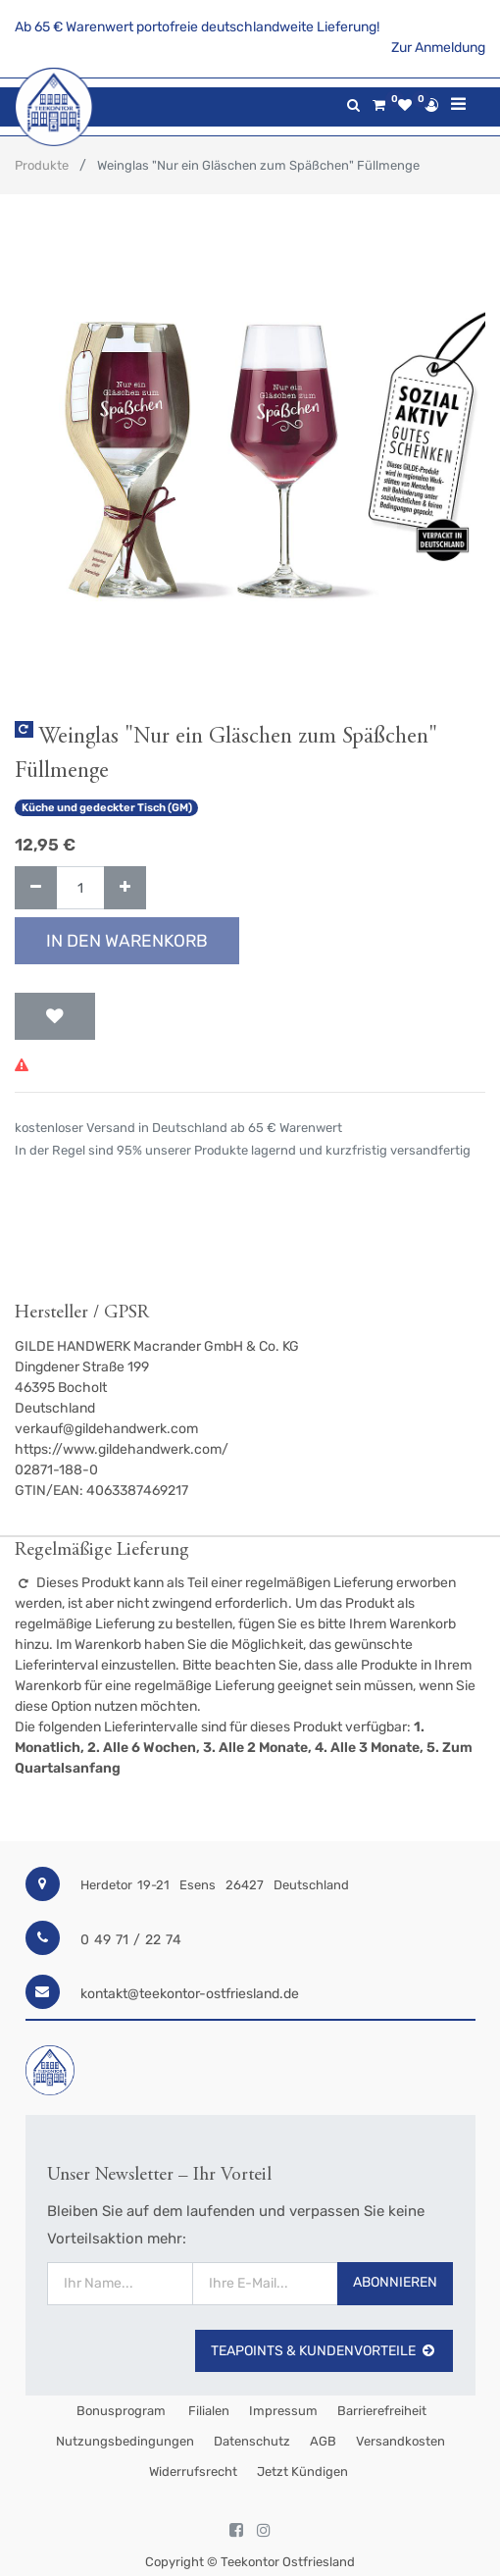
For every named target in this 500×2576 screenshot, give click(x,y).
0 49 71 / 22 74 (130, 1940)
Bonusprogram (120, 2410)
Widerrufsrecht (193, 2471)
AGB (323, 2441)
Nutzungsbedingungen (125, 2441)
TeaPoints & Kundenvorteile (324, 2351)
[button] (55, 1016)
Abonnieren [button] (395, 2282)
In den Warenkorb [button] (127, 941)
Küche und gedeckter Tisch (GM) (107, 807)
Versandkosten (400, 2441)
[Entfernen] (36, 888)
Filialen (207, 2410)
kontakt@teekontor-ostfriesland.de (189, 1993)
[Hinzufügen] (125, 888)
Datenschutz (252, 2441)
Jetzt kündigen (302, 2471)
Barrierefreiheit (381, 2410)
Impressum (283, 2410)
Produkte (42, 165)
